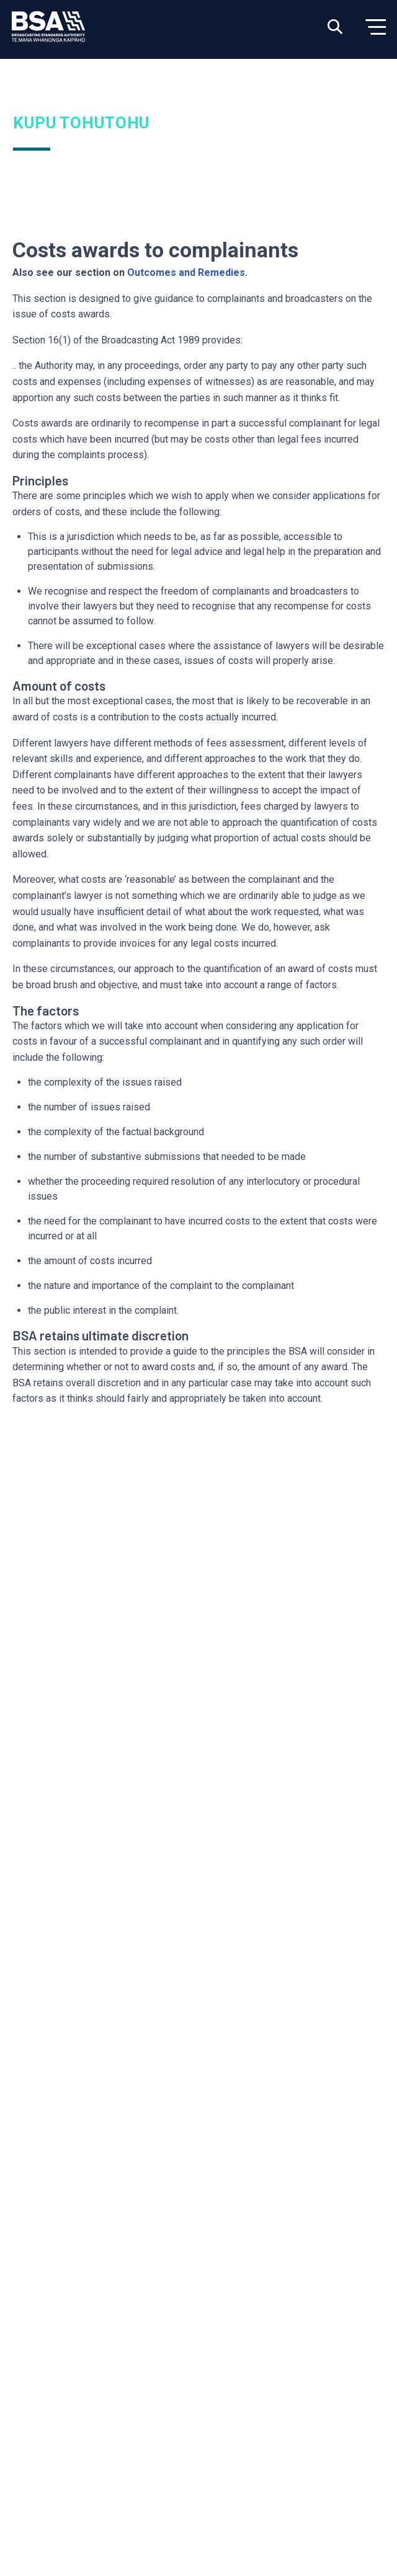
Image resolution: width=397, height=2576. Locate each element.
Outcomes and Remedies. (187, 272)
